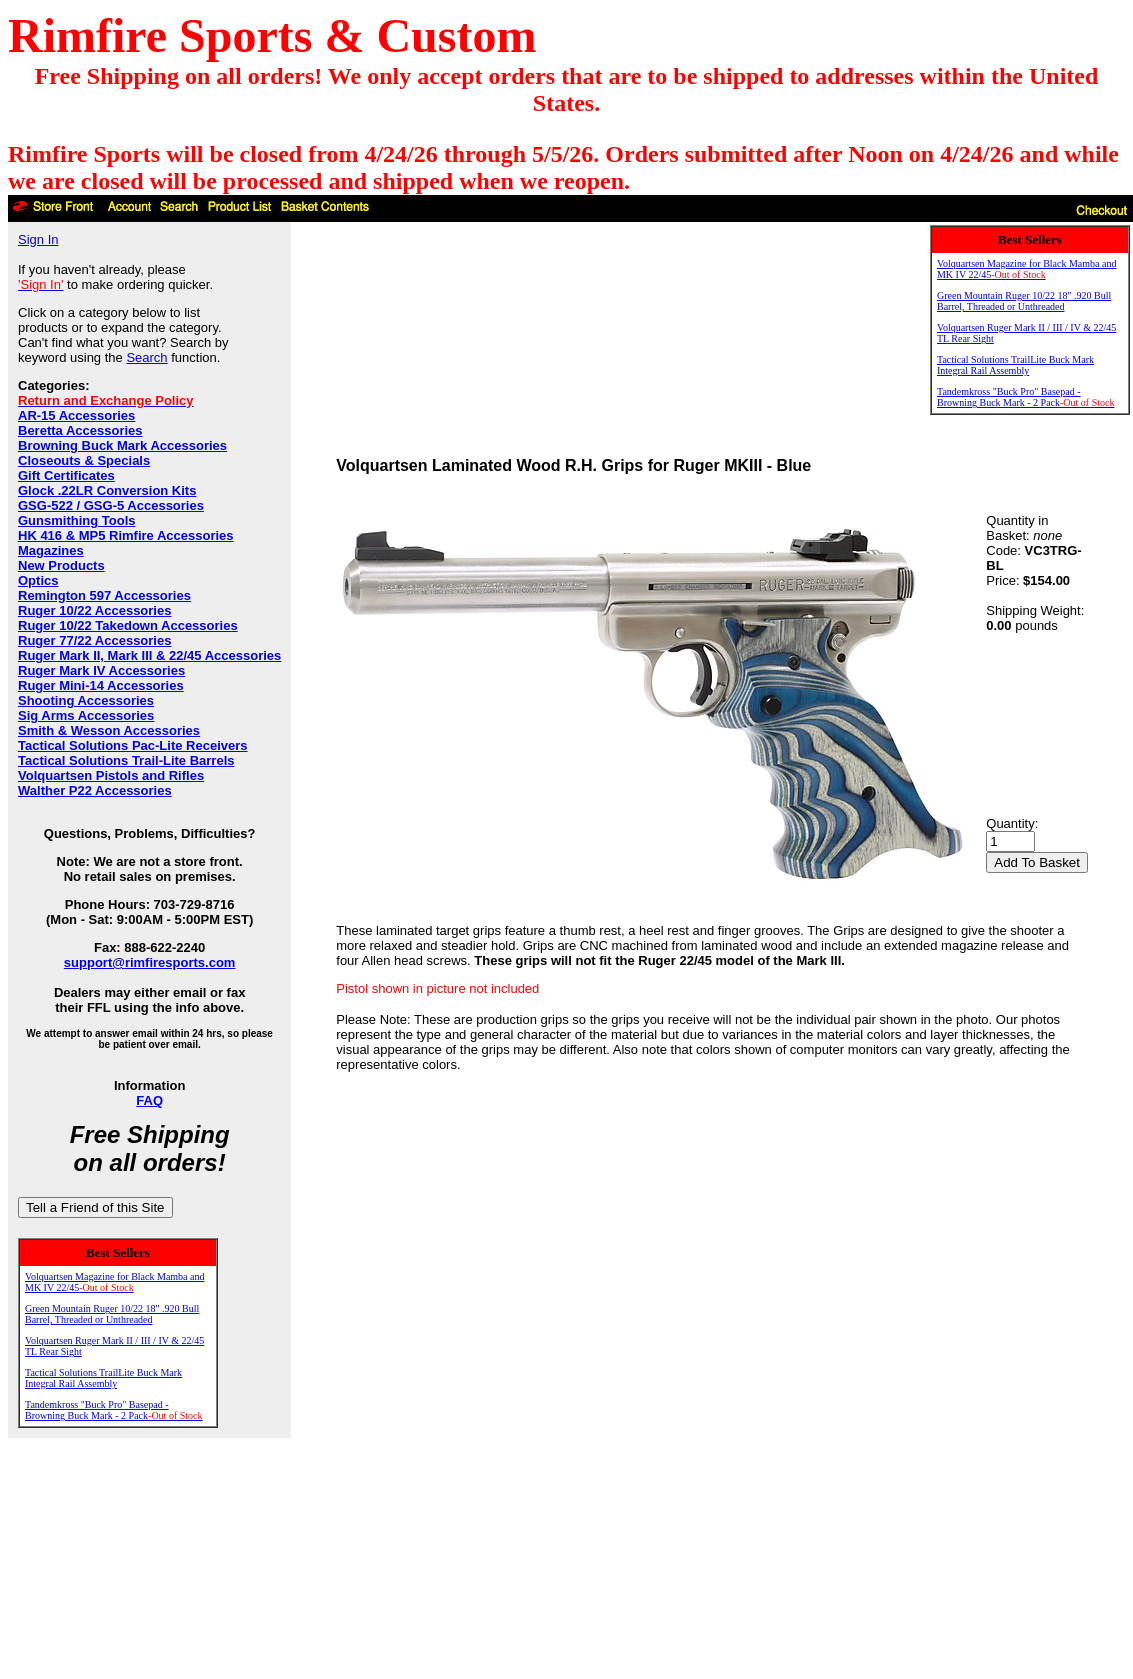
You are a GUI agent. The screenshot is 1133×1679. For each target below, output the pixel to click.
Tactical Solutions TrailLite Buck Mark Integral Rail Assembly (103, 1378)
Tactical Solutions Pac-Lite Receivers (133, 745)
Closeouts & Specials (84, 460)
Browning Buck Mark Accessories (122, 445)
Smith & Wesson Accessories (109, 730)
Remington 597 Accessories (104, 595)
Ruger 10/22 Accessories (94, 610)
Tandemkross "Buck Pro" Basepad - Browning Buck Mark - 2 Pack (114, 1410)
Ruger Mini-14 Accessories (101, 685)
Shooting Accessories (86, 700)
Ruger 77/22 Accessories (94, 640)
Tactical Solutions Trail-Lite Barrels (126, 760)
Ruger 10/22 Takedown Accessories (128, 625)
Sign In (38, 239)
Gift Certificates (66, 475)
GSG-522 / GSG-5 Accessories (111, 505)
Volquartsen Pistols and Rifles (111, 775)
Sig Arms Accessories (86, 715)
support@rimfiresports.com (150, 962)
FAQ (149, 1100)
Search (146, 357)
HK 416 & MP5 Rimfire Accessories (126, 535)
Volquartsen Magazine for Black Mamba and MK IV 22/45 (114, 1282)
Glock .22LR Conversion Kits (107, 490)
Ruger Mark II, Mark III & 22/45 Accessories (149, 655)
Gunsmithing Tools (76, 520)
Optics (38, 580)
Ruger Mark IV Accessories (101, 670)
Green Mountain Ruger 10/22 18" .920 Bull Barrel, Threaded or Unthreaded (112, 1314)
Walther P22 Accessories (95, 790)
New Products (61, 565)
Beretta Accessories (80, 430)
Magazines (51, 550)
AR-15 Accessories (76, 415)
